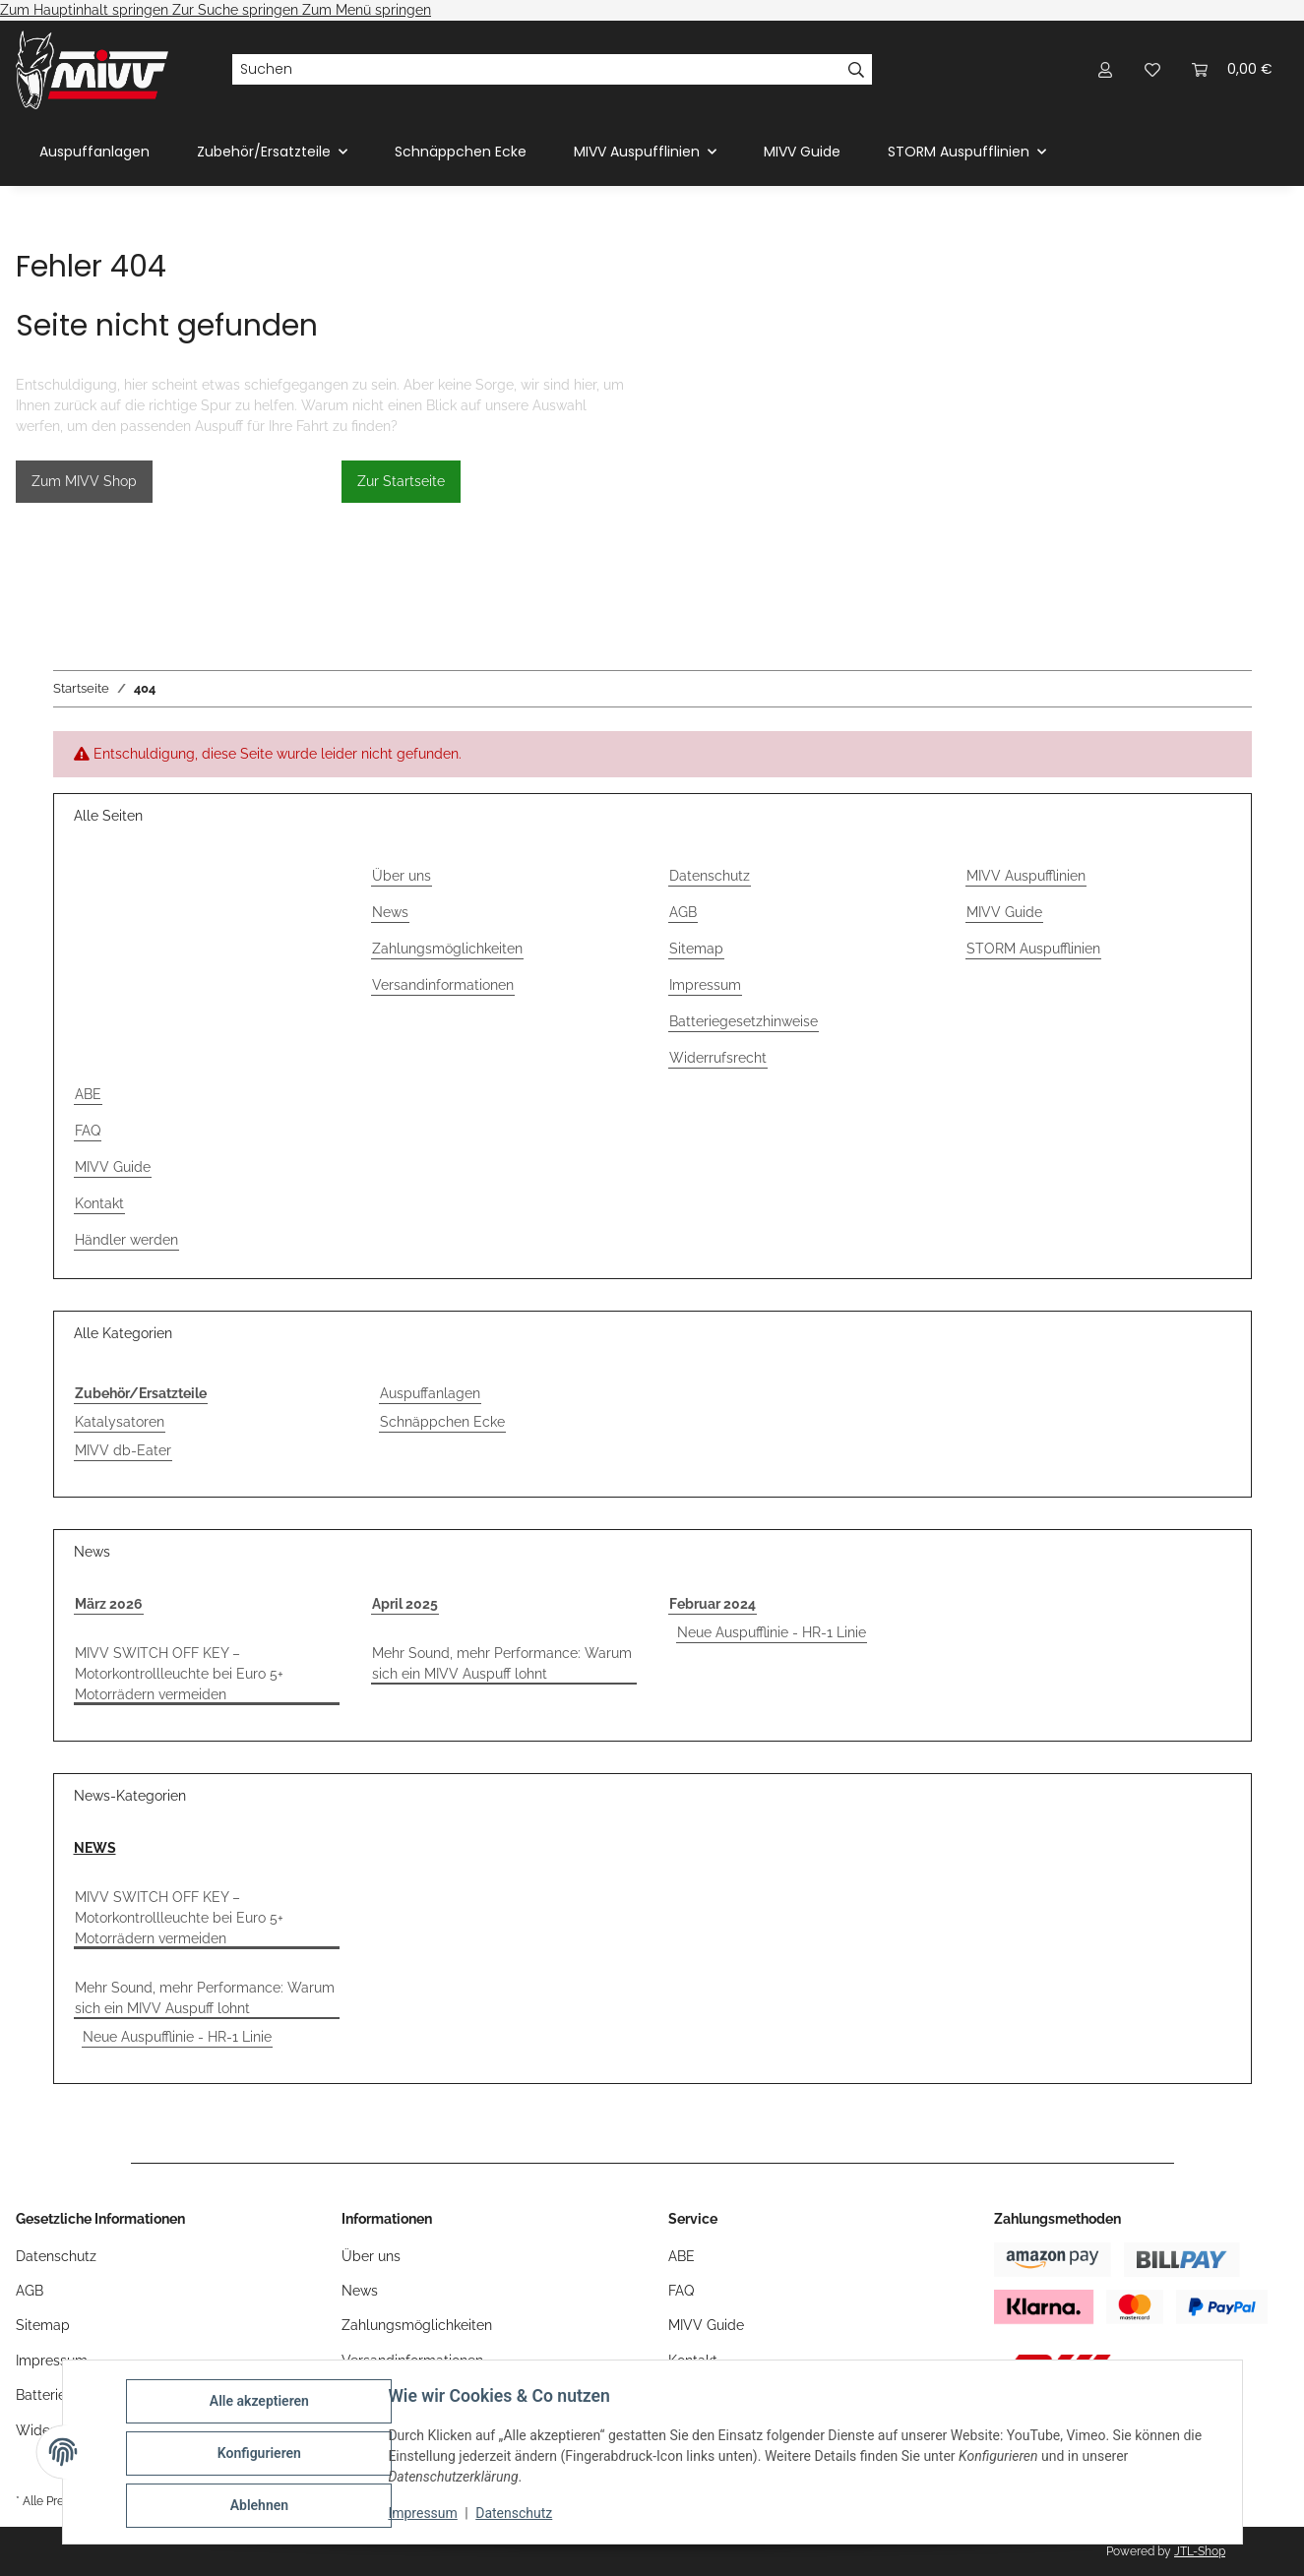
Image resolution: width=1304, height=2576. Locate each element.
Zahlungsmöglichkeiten (447, 948)
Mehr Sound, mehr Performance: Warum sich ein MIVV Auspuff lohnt (502, 1663)
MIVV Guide (802, 151)
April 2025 (405, 1604)
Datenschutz (516, 2515)
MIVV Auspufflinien (1026, 876)
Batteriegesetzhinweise (743, 1021)
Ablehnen (262, 2506)
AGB (683, 912)
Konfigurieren (262, 2455)
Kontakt (99, 1203)
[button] (1105, 69)
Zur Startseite (401, 481)
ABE (88, 1094)
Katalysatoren (119, 1422)
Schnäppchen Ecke (442, 1422)
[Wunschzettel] (1152, 69)
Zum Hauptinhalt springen (86, 10)
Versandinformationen (443, 985)
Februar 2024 (712, 1604)
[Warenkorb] (1232, 69)
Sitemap (696, 948)
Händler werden (126, 1240)
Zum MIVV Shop (84, 481)
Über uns (401, 876)
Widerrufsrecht (718, 1058)
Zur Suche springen (237, 10)
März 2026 (109, 1604)
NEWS (95, 1848)
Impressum (426, 2515)
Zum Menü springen (366, 10)
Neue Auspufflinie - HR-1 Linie (771, 1632)
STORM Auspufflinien (1033, 948)
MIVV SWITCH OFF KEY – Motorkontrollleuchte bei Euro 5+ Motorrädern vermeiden (179, 1673)
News (390, 912)
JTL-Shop (1199, 2551)
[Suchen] (536, 70)
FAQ (87, 1130)
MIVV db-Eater (123, 1450)
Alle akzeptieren (262, 2404)
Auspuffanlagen (430, 1393)
